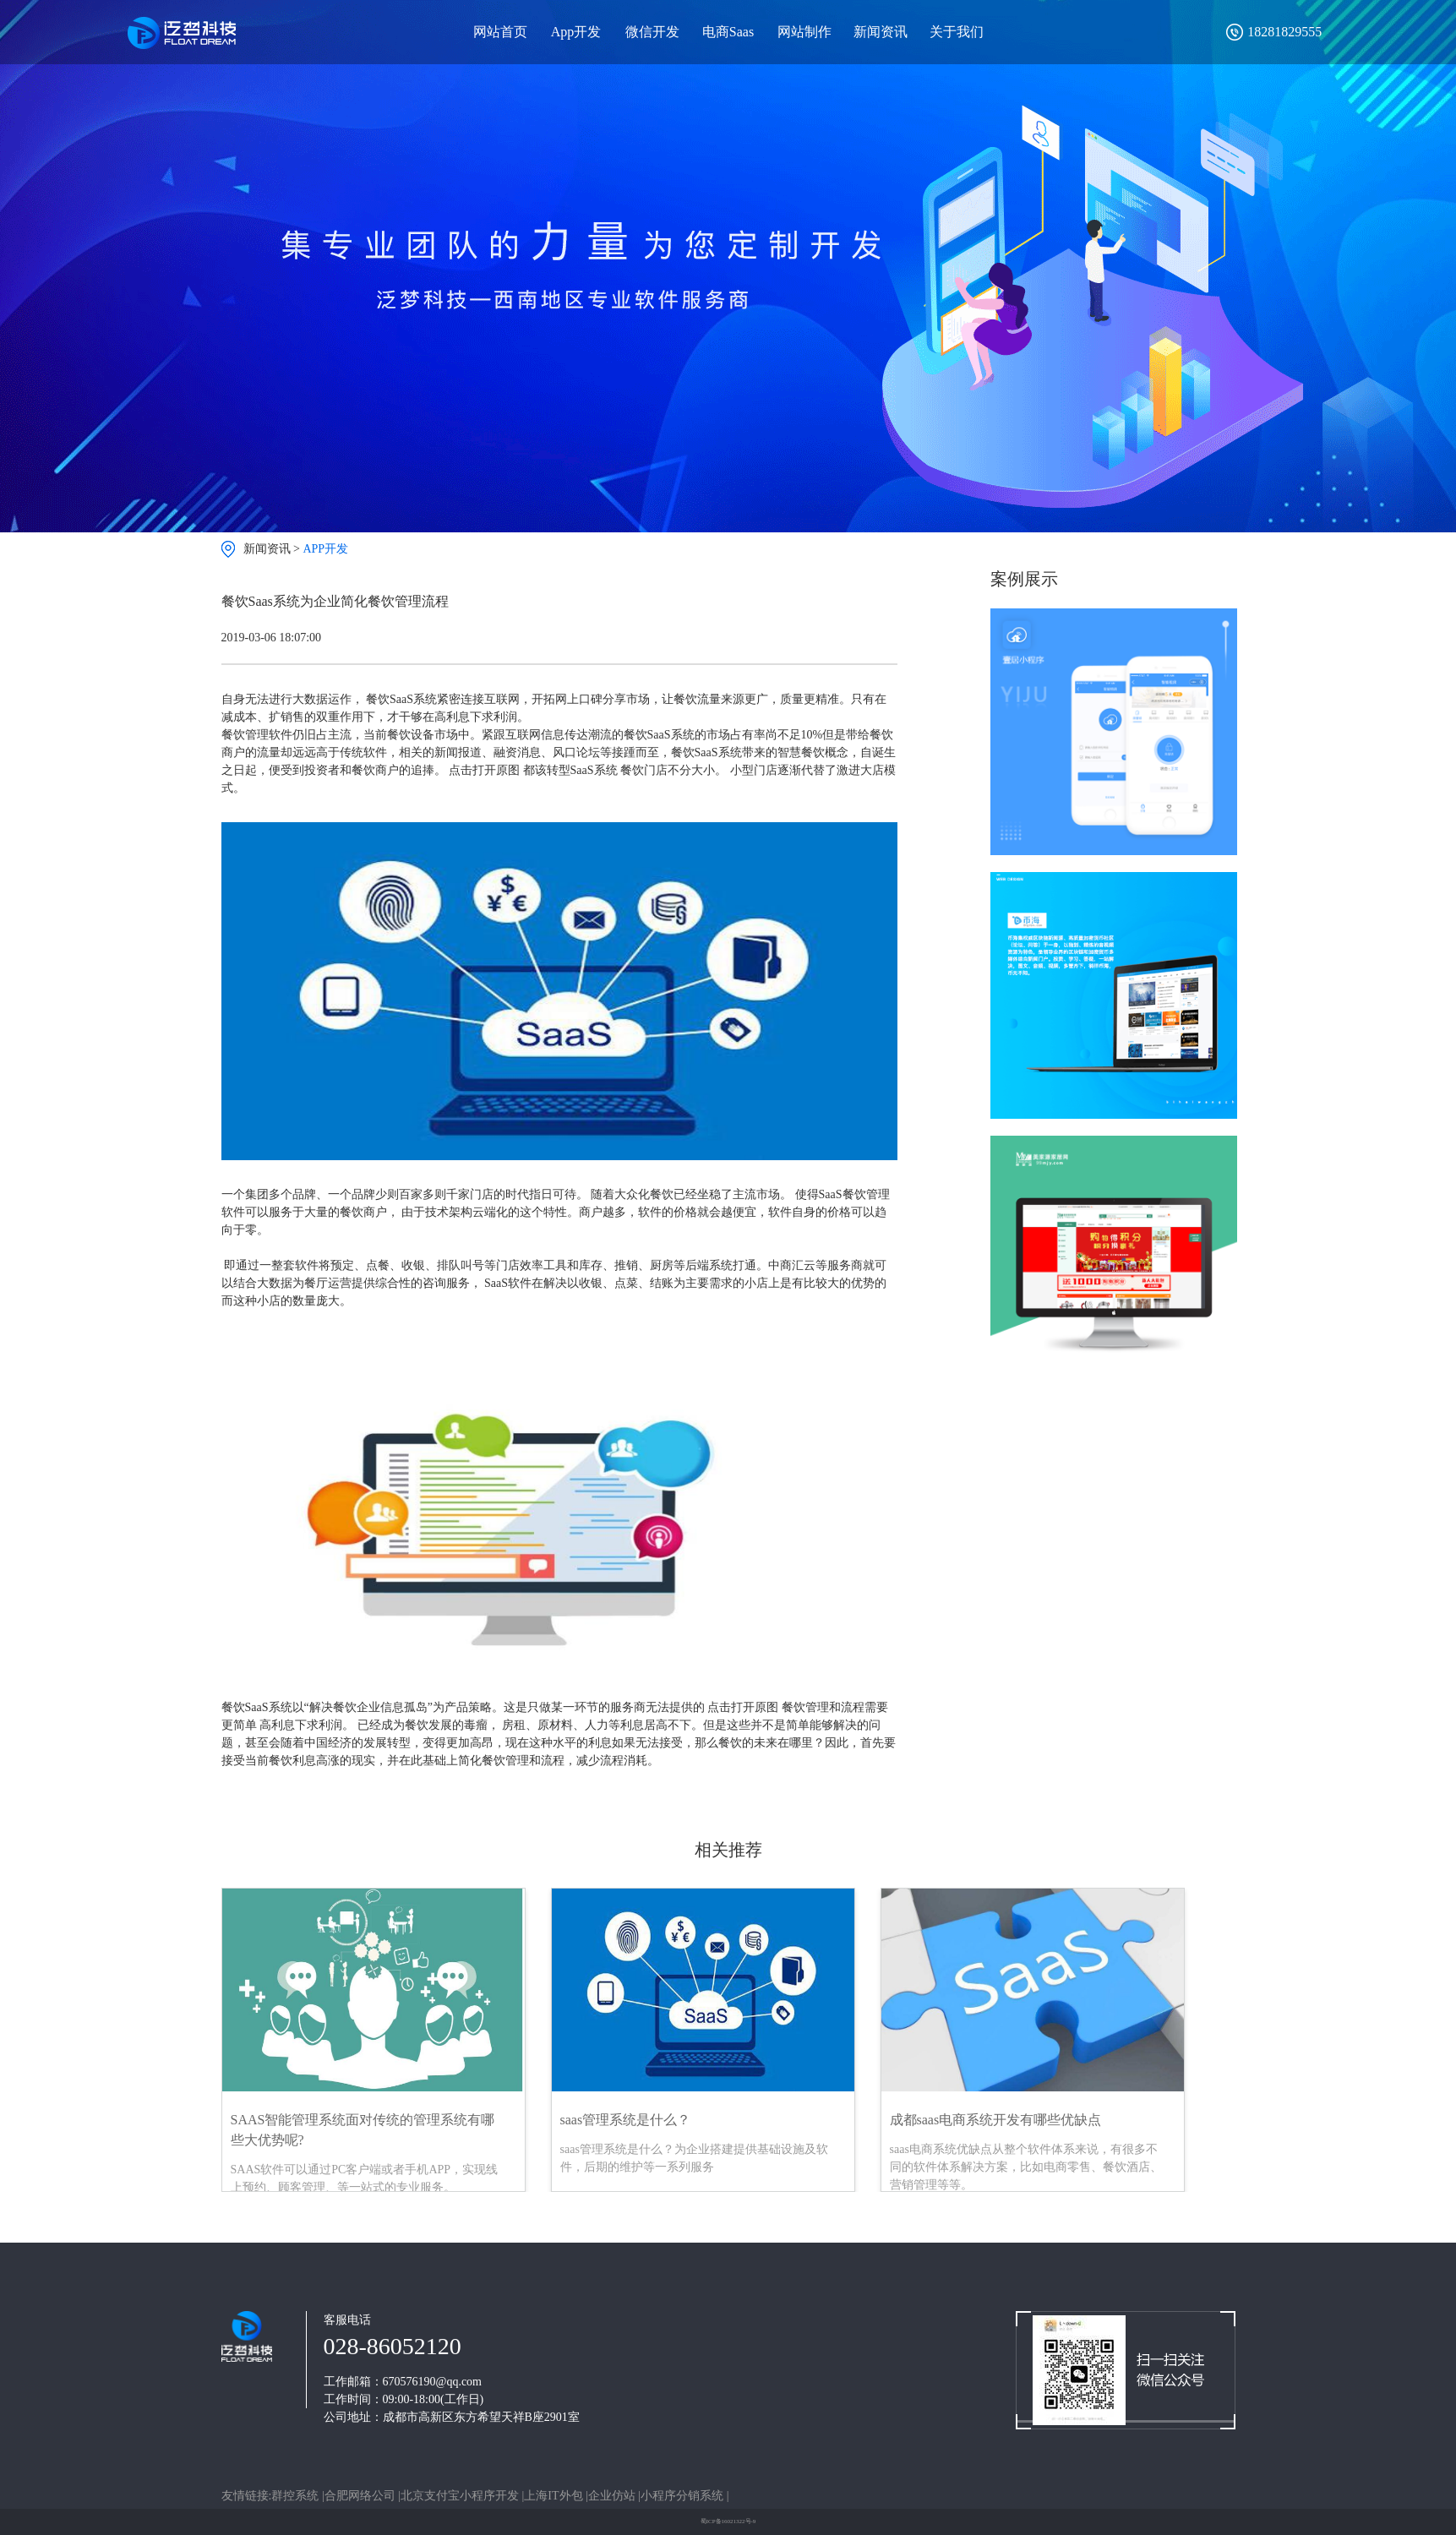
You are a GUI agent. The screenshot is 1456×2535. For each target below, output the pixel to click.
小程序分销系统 (684, 2495)
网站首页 (500, 32)
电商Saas (728, 32)
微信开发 (652, 32)
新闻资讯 (880, 32)
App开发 (576, 32)
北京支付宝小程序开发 (461, 2495)
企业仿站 (613, 2495)
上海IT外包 (555, 2495)
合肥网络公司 (361, 2495)
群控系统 (296, 2495)
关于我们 (957, 32)
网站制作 (804, 32)
